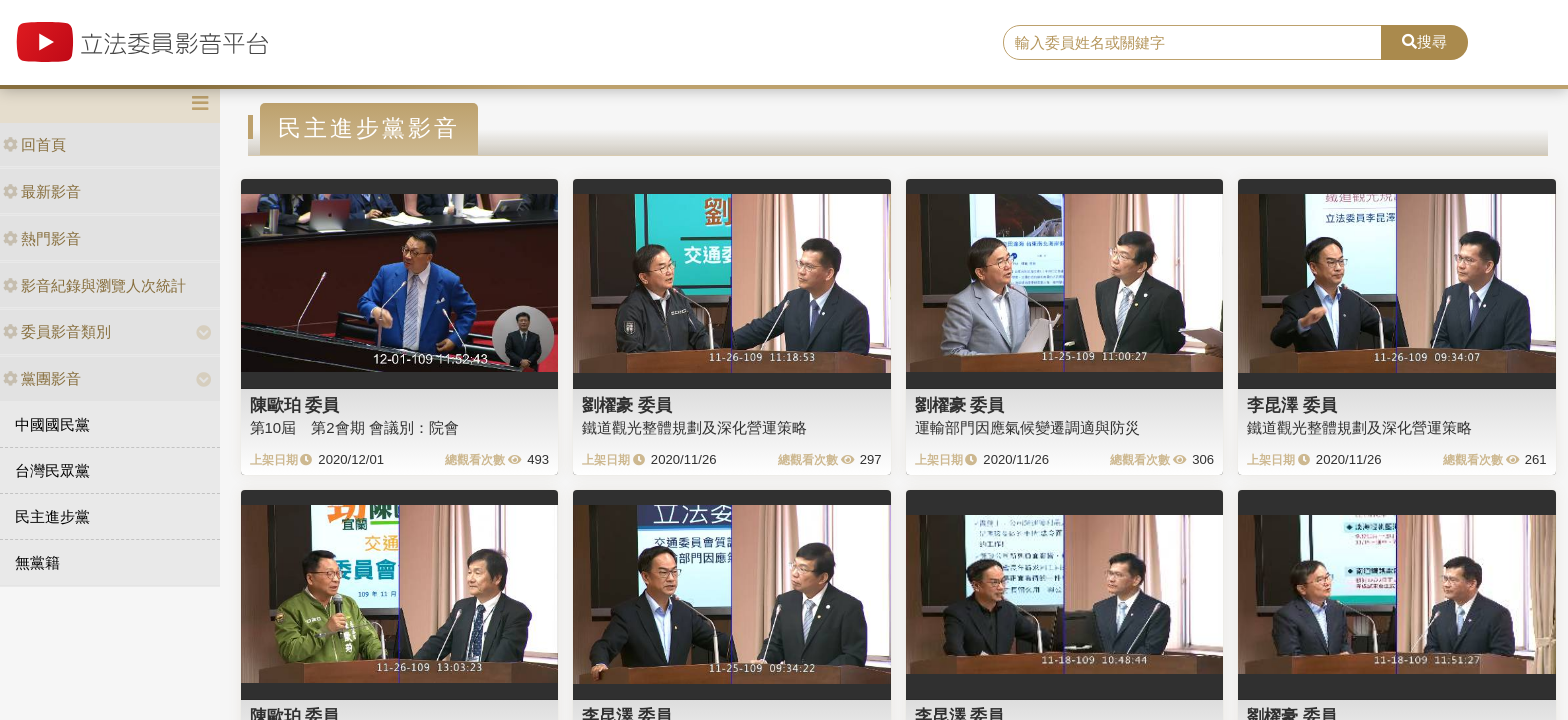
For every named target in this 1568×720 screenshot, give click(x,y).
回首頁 (34, 144)
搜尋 (1424, 41)
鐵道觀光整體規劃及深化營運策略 (694, 427)
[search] (1193, 43)
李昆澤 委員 (1292, 405)
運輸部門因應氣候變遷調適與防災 (1027, 427)
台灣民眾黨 (52, 470)
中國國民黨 (52, 424)
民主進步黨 (52, 516)
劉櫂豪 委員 (627, 405)
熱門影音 (42, 238)
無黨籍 (37, 562)
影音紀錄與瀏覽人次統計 (94, 285)
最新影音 (42, 191)
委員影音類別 (57, 331)
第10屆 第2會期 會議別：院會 (354, 427)
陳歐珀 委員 (295, 405)
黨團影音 (42, 378)
